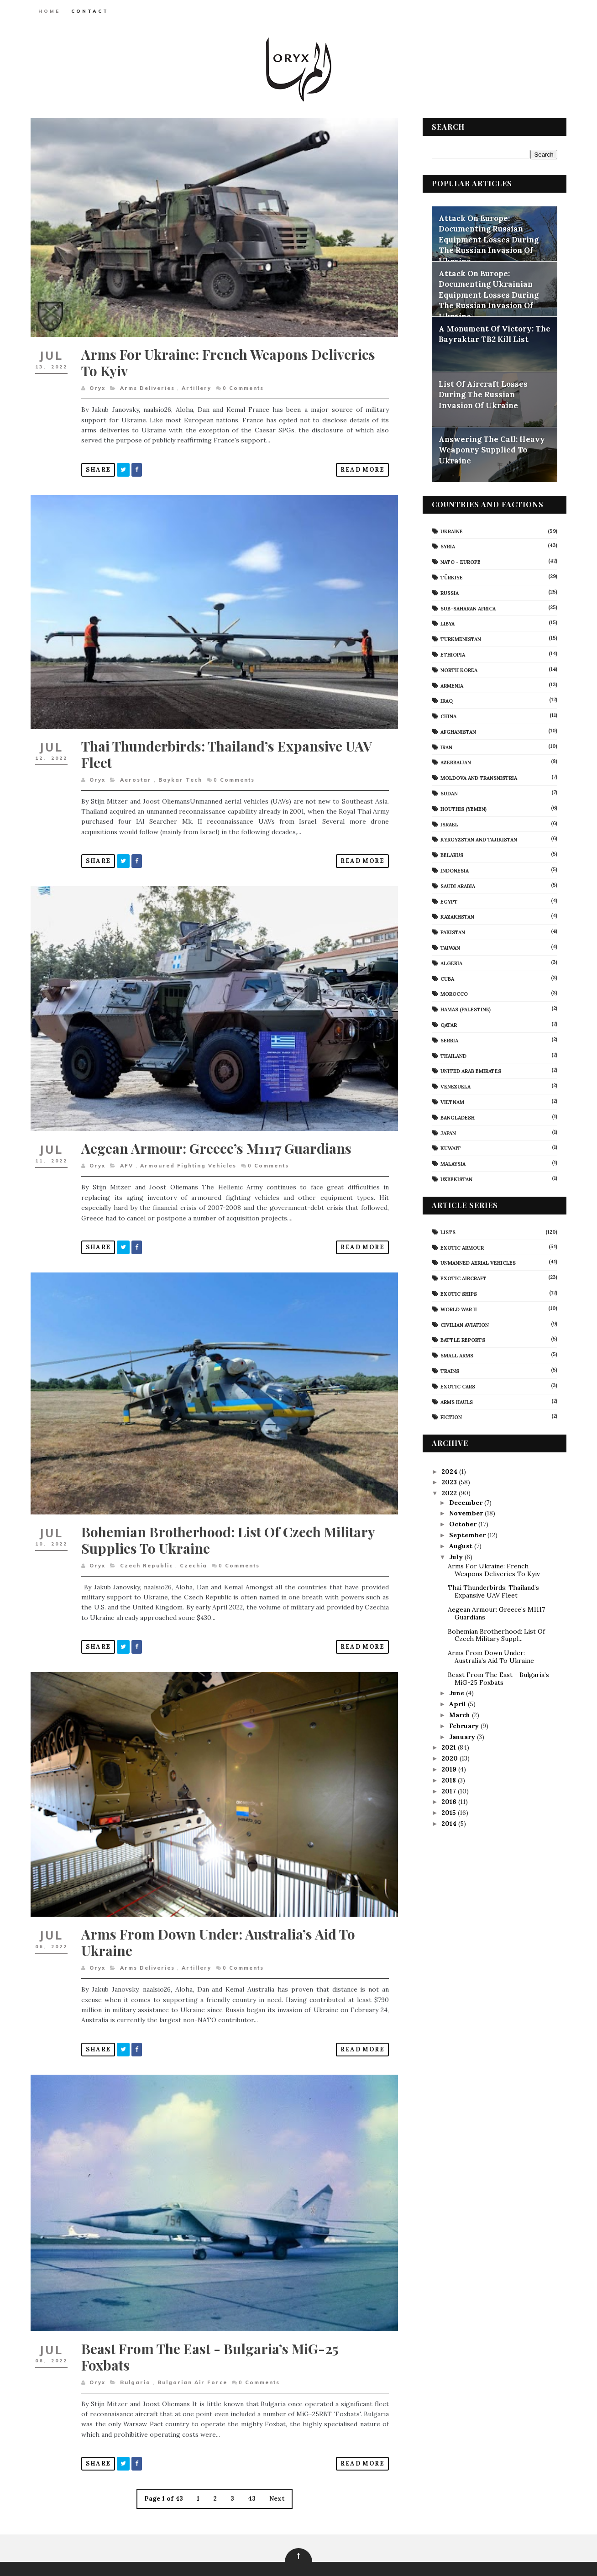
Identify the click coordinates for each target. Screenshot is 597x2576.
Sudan (448, 793)
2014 (449, 1823)
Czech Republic (146, 1548)
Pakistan (452, 932)
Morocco (453, 994)
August (460, 1545)
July (456, 1556)
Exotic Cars (457, 1386)
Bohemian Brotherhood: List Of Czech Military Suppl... (495, 1635)
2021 (449, 1747)
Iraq (446, 700)
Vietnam (451, 1102)
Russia (449, 592)
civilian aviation (464, 1324)
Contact (91, 11)
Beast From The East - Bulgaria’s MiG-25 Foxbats (211, 2330)
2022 (449, 1492)
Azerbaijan (455, 762)
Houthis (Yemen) (463, 808)
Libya (447, 623)
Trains (449, 1370)
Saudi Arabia (457, 886)
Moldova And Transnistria (478, 777)
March (459, 1714)
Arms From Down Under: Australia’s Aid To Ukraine (219, 1920)
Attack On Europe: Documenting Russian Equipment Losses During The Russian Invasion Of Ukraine (488, 239)
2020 (450, 1758)
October (462, 1523)
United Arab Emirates (470, 1070)
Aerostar (136, 771)
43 (249, 2472)
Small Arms (456, 1355)
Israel (448, 824)
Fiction (450, 1417)
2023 (449, 1482)
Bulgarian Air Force (193, 2355)
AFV (127, 1152)
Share (99, 465)
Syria (447, 546)
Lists (447, 1232)
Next (274, 2472)
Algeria (450, 963)
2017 (449, 1791)
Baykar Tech (181, 771)
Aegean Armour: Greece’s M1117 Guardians (217, 1135)
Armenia (451, 685)
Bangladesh (457, 1117)
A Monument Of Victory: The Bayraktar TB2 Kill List (494, 333)
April (457, 1703)
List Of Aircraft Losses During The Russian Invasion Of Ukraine (482, 394)
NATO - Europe (460, 561)
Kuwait (450, 1148)
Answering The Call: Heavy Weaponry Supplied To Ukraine (491, 449)
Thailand (453, 1055)
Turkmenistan (460, 639)
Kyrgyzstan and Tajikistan (478, 839)
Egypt (448, 901)
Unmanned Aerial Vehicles (477, 1262)
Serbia (448, 1040)
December (465, 1502)
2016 (449, 1801)
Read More (356, 465)
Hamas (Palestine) (465, 1009)
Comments (243, 383)
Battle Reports (462, 1339)
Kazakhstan (456, 917)
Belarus (451, 855)
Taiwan (449, 947)
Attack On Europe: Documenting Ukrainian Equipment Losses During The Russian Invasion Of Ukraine (488, 294)
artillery (197, 383)
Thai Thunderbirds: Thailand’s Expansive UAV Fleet (227, 745)
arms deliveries (147, 383)
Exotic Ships (458, 1293)
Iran (445, 747)
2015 (449, 1812)
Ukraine (451, 531)
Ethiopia (452, 654)
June (456, 1692)
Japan (447, 1133)
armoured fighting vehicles (189, 1152)
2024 (450, 1471)
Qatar (448, 1024)
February (464, 1725)
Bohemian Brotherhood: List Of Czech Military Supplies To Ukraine (229, 1522)
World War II (458, 1309)
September (467, 1534)
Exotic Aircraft (463, 1278)
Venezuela (455, 1086)
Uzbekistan (455, 1179)
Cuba (446, 978)
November (466, 1513)
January (462, 1736)
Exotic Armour (461, 1247)
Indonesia (454, 870)
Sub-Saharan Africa (467, 608)
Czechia (194, 1548)
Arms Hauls (456, 1401)
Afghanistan (457, 731)
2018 (449, 1780)
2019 (449, 1769)
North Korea (458, 670)
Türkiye (451, 577)
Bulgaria (135, 2355)
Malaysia (452, 1163)
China (448, 716)
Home (50, 11)
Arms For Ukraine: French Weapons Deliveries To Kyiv (229, 358)
